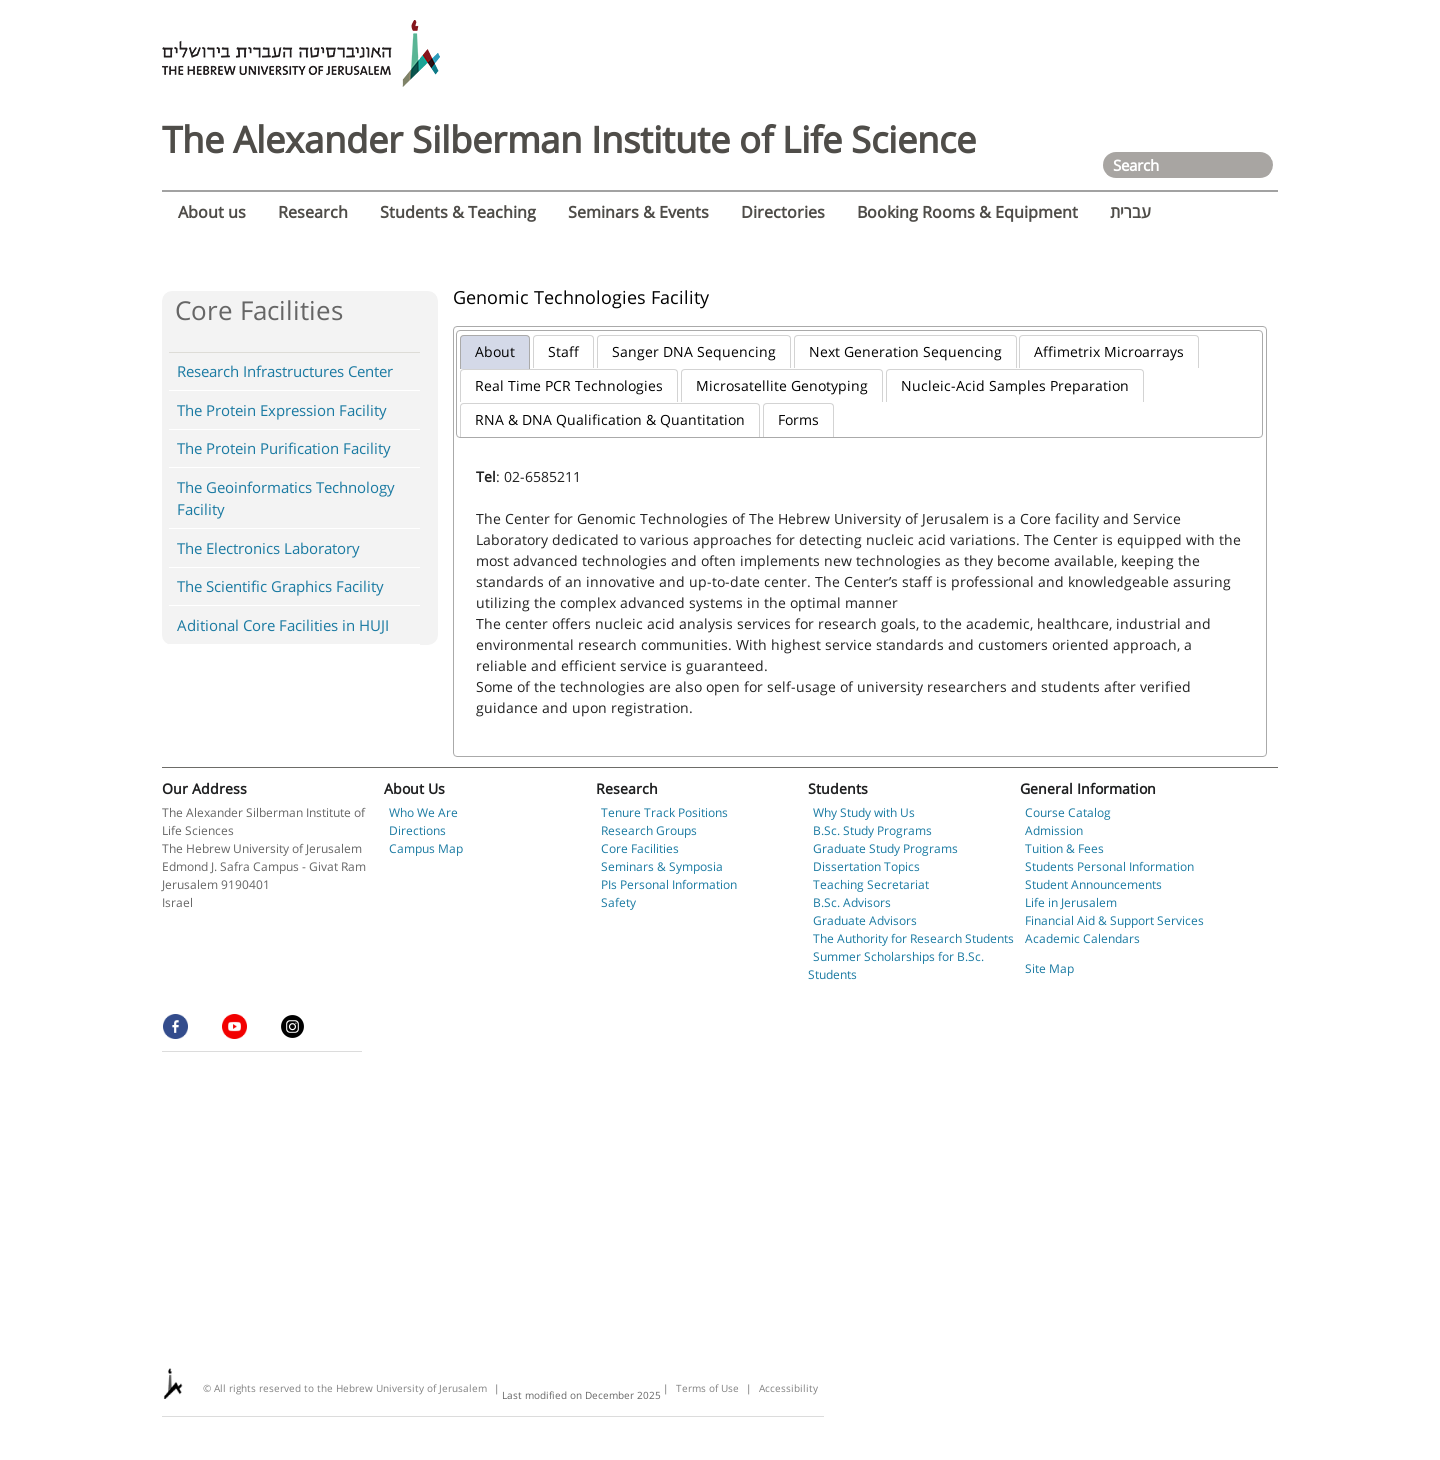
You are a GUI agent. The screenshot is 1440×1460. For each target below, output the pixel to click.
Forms (798, 419)
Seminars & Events (638, 212)
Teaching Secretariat (871, 884)
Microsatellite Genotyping (782, 385)
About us (212, 212)
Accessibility (788, 1388)
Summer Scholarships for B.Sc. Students (896, 965)
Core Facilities (640, 848)
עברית (1130, 212)
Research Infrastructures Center (285, 371)
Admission (1054, 830)
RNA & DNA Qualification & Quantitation (610, 419)
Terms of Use (707, 1388)
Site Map (1049, 968)
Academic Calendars (1082, 938)
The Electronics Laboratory (268, 548)
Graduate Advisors (865, 920)
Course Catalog (1068, 812)
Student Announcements (1093, 884)
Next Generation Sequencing (905, 351)
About (495, 351)
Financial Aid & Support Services (1114, 920)
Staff (563, 351)
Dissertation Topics (866, 866)
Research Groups (649, 830)
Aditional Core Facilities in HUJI (283, 625)
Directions (417, 830)
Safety (618, 902)
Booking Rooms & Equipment (967, 212)
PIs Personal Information (669, 884)
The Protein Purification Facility (284, 448)
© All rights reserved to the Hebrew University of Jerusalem (345, 1388)
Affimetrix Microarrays (1109, 351)
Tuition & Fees (1064, 848)
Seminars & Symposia (662, 866)
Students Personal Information (1109, 866)
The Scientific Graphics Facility (280, 586)
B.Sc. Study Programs (872, 830)
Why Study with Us (864, 812)
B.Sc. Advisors (852, 902)
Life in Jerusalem (1071, 902)
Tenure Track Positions (664, 812)
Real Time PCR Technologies (569, 385)
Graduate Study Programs (885, 848)
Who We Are (423, 812)
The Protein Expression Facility (282, 410)
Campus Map (426, 848)
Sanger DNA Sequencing (694, 351)
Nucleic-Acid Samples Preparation (1015, 385)
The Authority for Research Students (913, 938)
